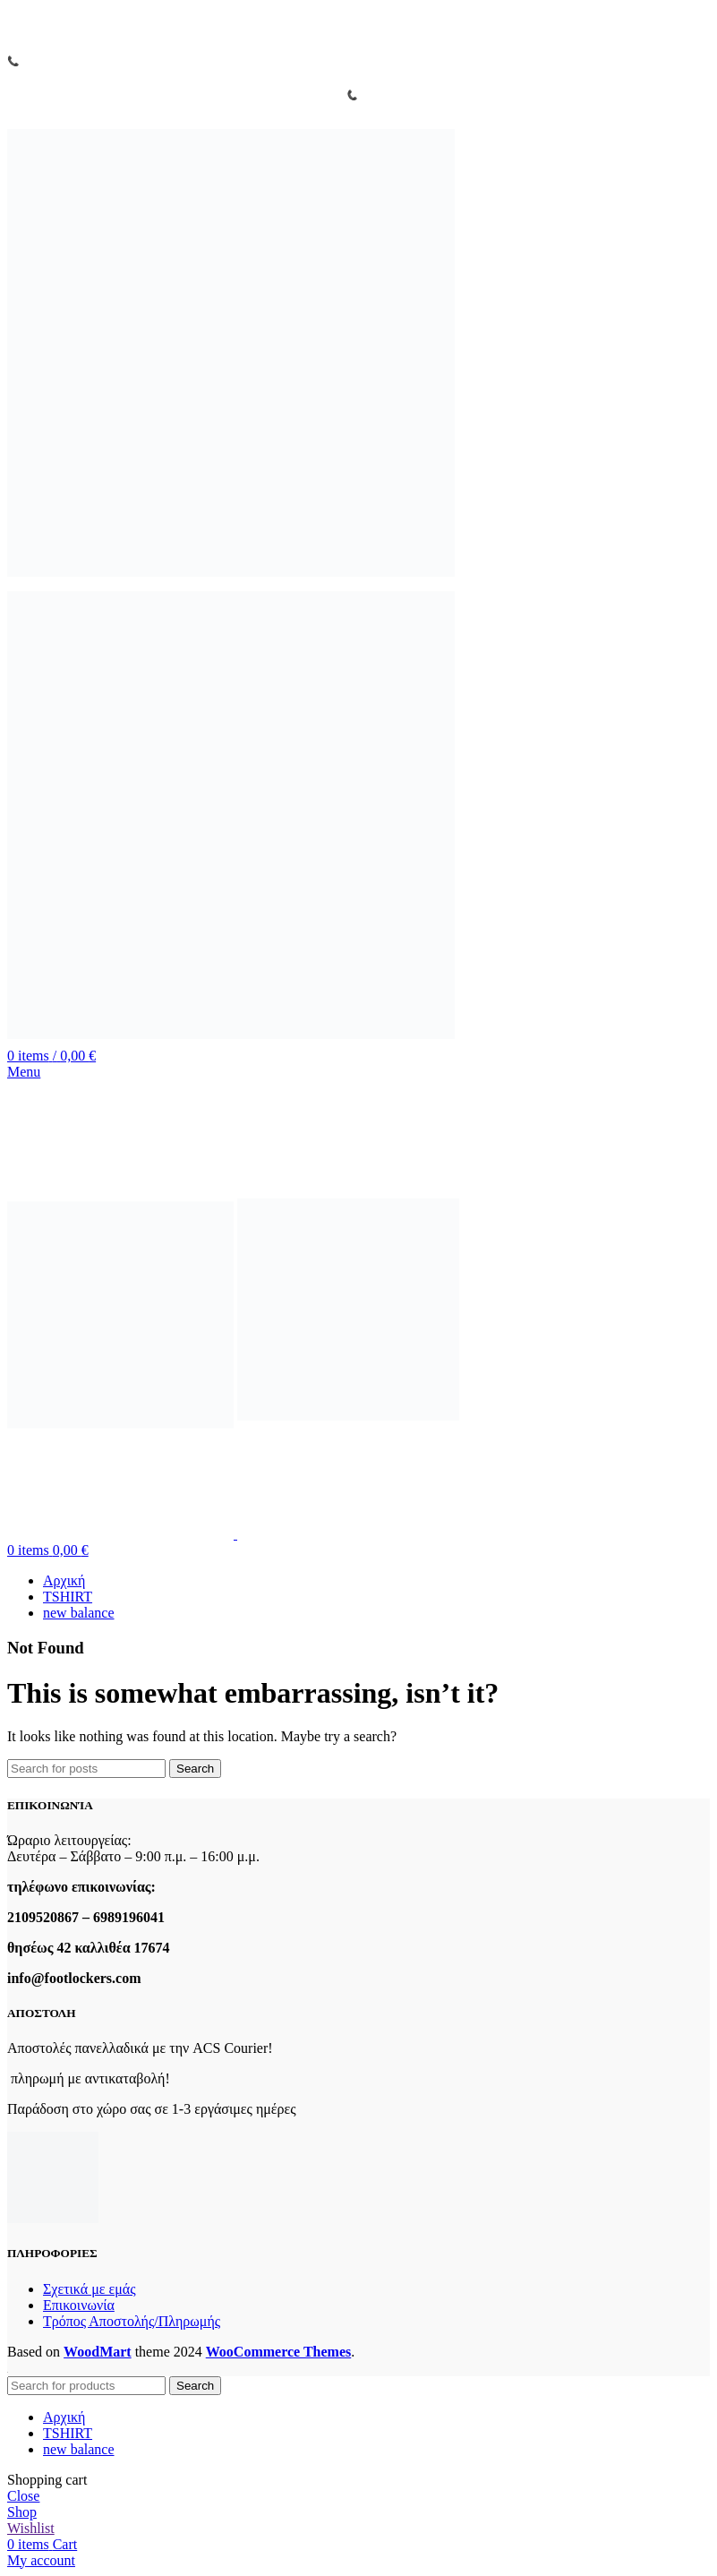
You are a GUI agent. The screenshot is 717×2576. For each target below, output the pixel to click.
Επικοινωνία (79, 2305)
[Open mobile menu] (23, 1071)
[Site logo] (231, 577)
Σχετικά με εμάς (89, 2289)
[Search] (86, 1768)
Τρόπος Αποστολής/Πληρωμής (131, 2321)
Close (23, 2495)
